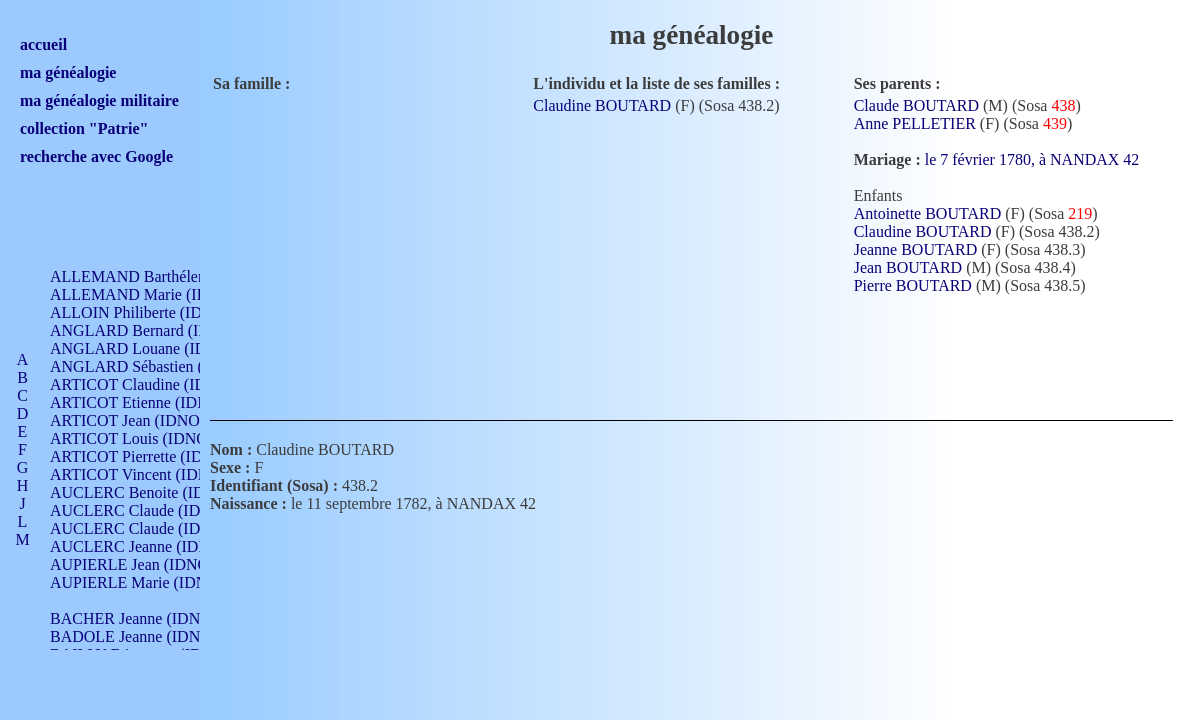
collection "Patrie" (84, 128)
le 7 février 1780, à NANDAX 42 (1044, 159)
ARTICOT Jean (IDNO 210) (141, 420)
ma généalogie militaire (99, 100)
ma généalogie (68, 72)
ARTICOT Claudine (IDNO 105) (156, 384)
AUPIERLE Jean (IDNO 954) (146, 564)
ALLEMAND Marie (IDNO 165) (157, 294)
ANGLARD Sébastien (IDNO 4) (155, 366)
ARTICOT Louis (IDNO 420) (145, 438)
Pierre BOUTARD (913, 285)
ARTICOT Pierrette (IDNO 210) (154, 456)
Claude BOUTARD (916, 105)
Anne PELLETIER (915, 123)
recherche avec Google (96, 156)
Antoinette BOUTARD (928, 213)
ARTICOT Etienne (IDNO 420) (152, 402)
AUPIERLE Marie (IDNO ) (139, 582)
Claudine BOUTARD (602, 105)
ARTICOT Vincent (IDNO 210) (152, 474)
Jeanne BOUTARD (916, 249)
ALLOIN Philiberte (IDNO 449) (154, 312)
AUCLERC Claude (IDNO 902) (153, 510)
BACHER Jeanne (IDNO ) (135, 618)
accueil (43, 44)
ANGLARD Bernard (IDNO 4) (150, 330)
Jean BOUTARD (908, 267)
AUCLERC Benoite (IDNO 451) (155, 492)
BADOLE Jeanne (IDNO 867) (147, 636)
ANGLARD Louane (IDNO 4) (148, 348)
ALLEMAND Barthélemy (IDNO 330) (175, 276)
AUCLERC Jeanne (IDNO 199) (152, 546)
